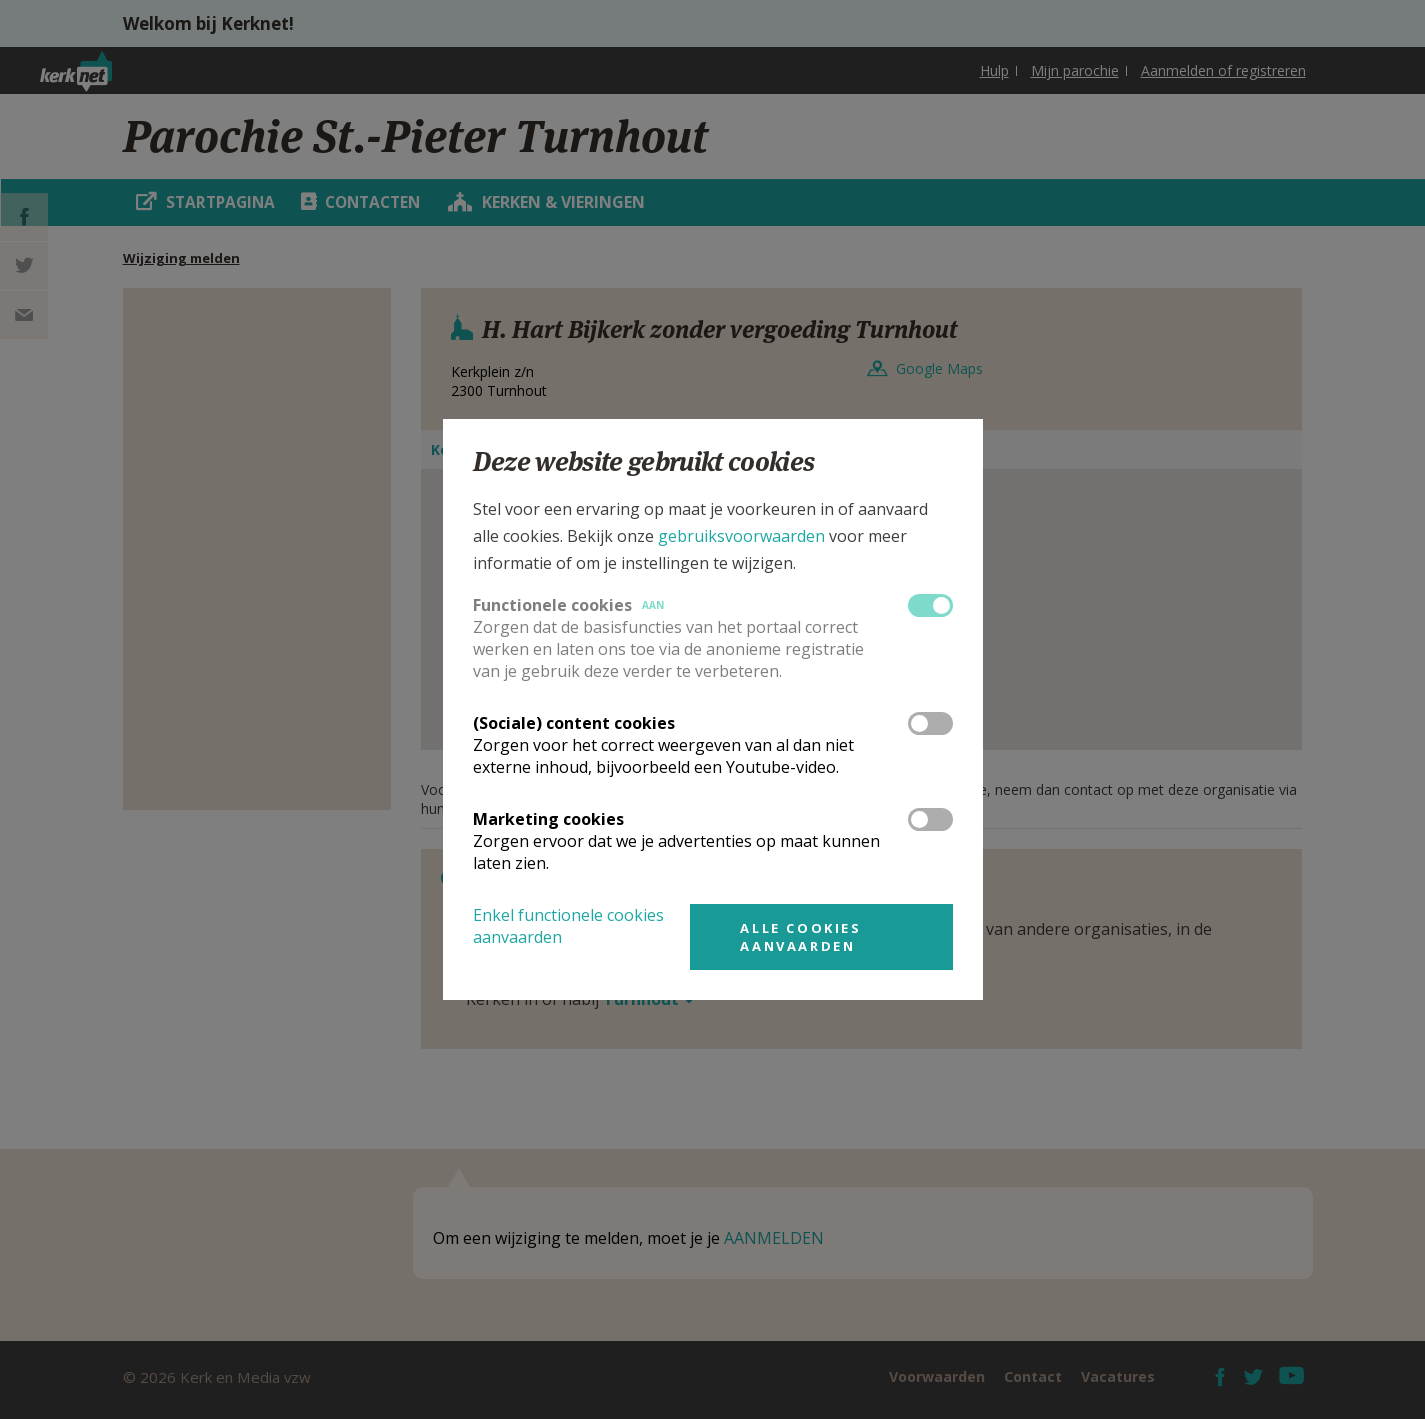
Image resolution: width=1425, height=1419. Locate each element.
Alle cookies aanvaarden (800, 937)
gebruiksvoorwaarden (741, 536)
